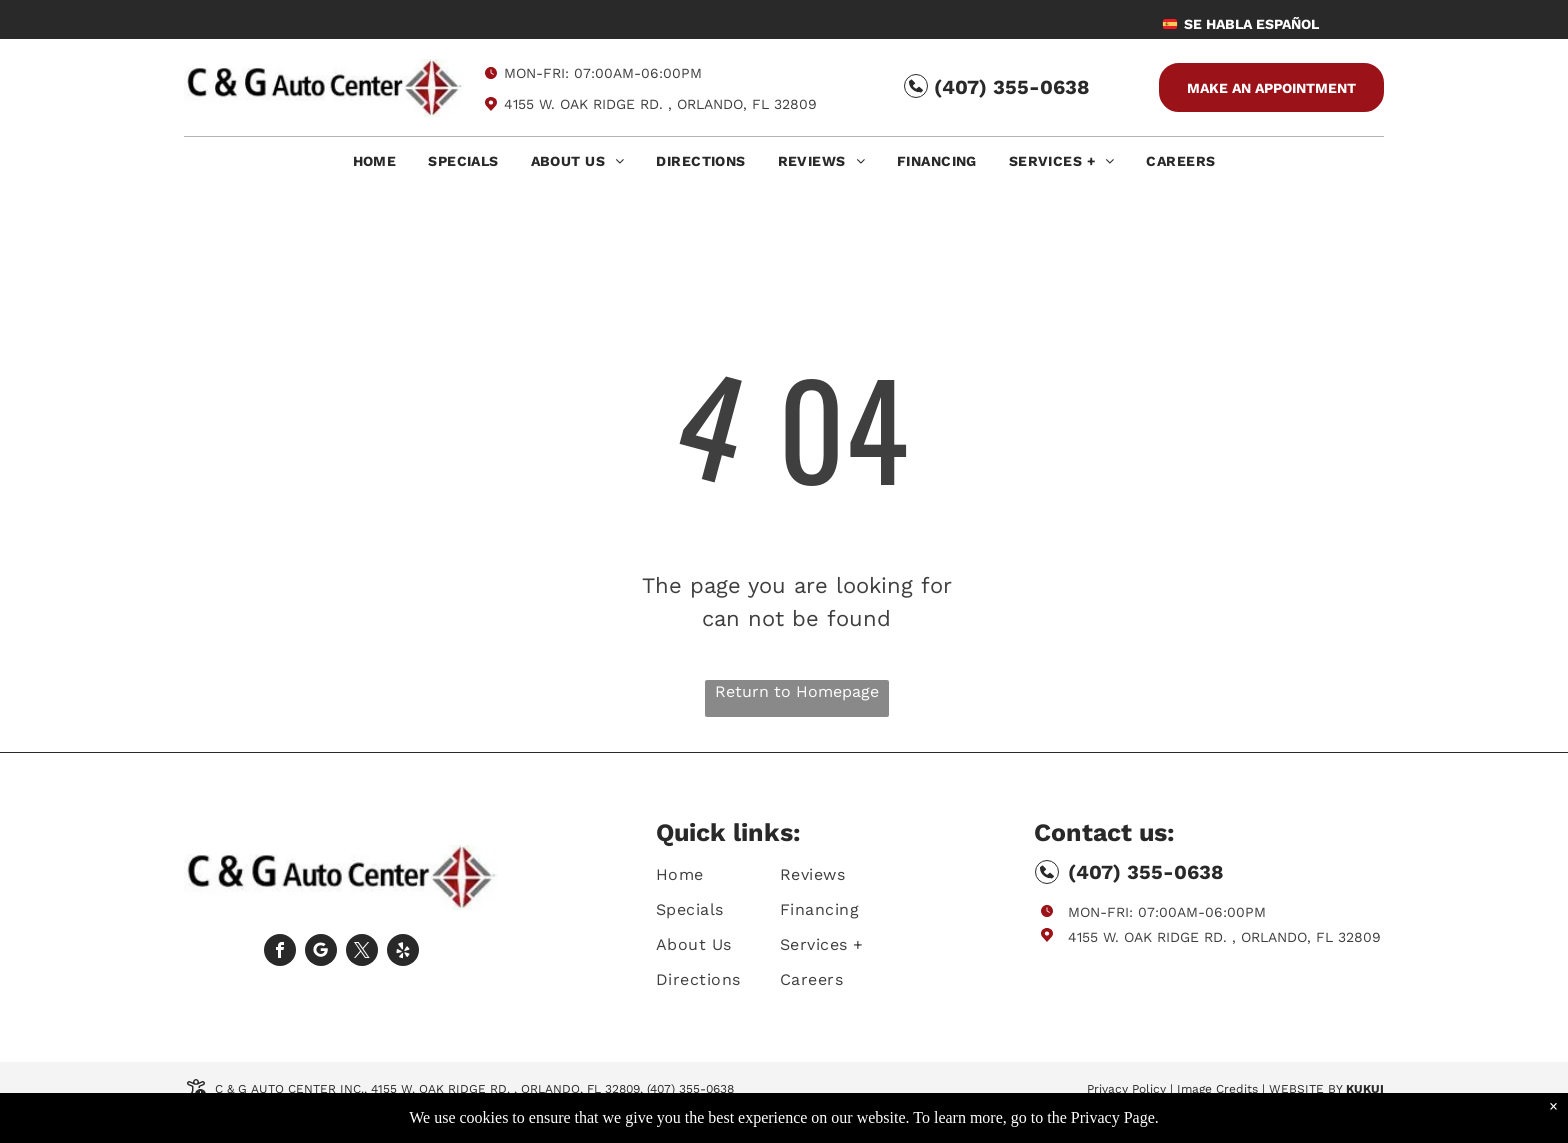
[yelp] (403, 952)
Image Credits (1217, 1089)
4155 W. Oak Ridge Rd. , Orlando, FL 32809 (660, 104)
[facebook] (280, 952)
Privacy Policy (1126, 1089)
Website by (1305, 1089)
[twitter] (362, 952)
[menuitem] (375, 166)
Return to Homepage (797, 691)
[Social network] (321, 952)
